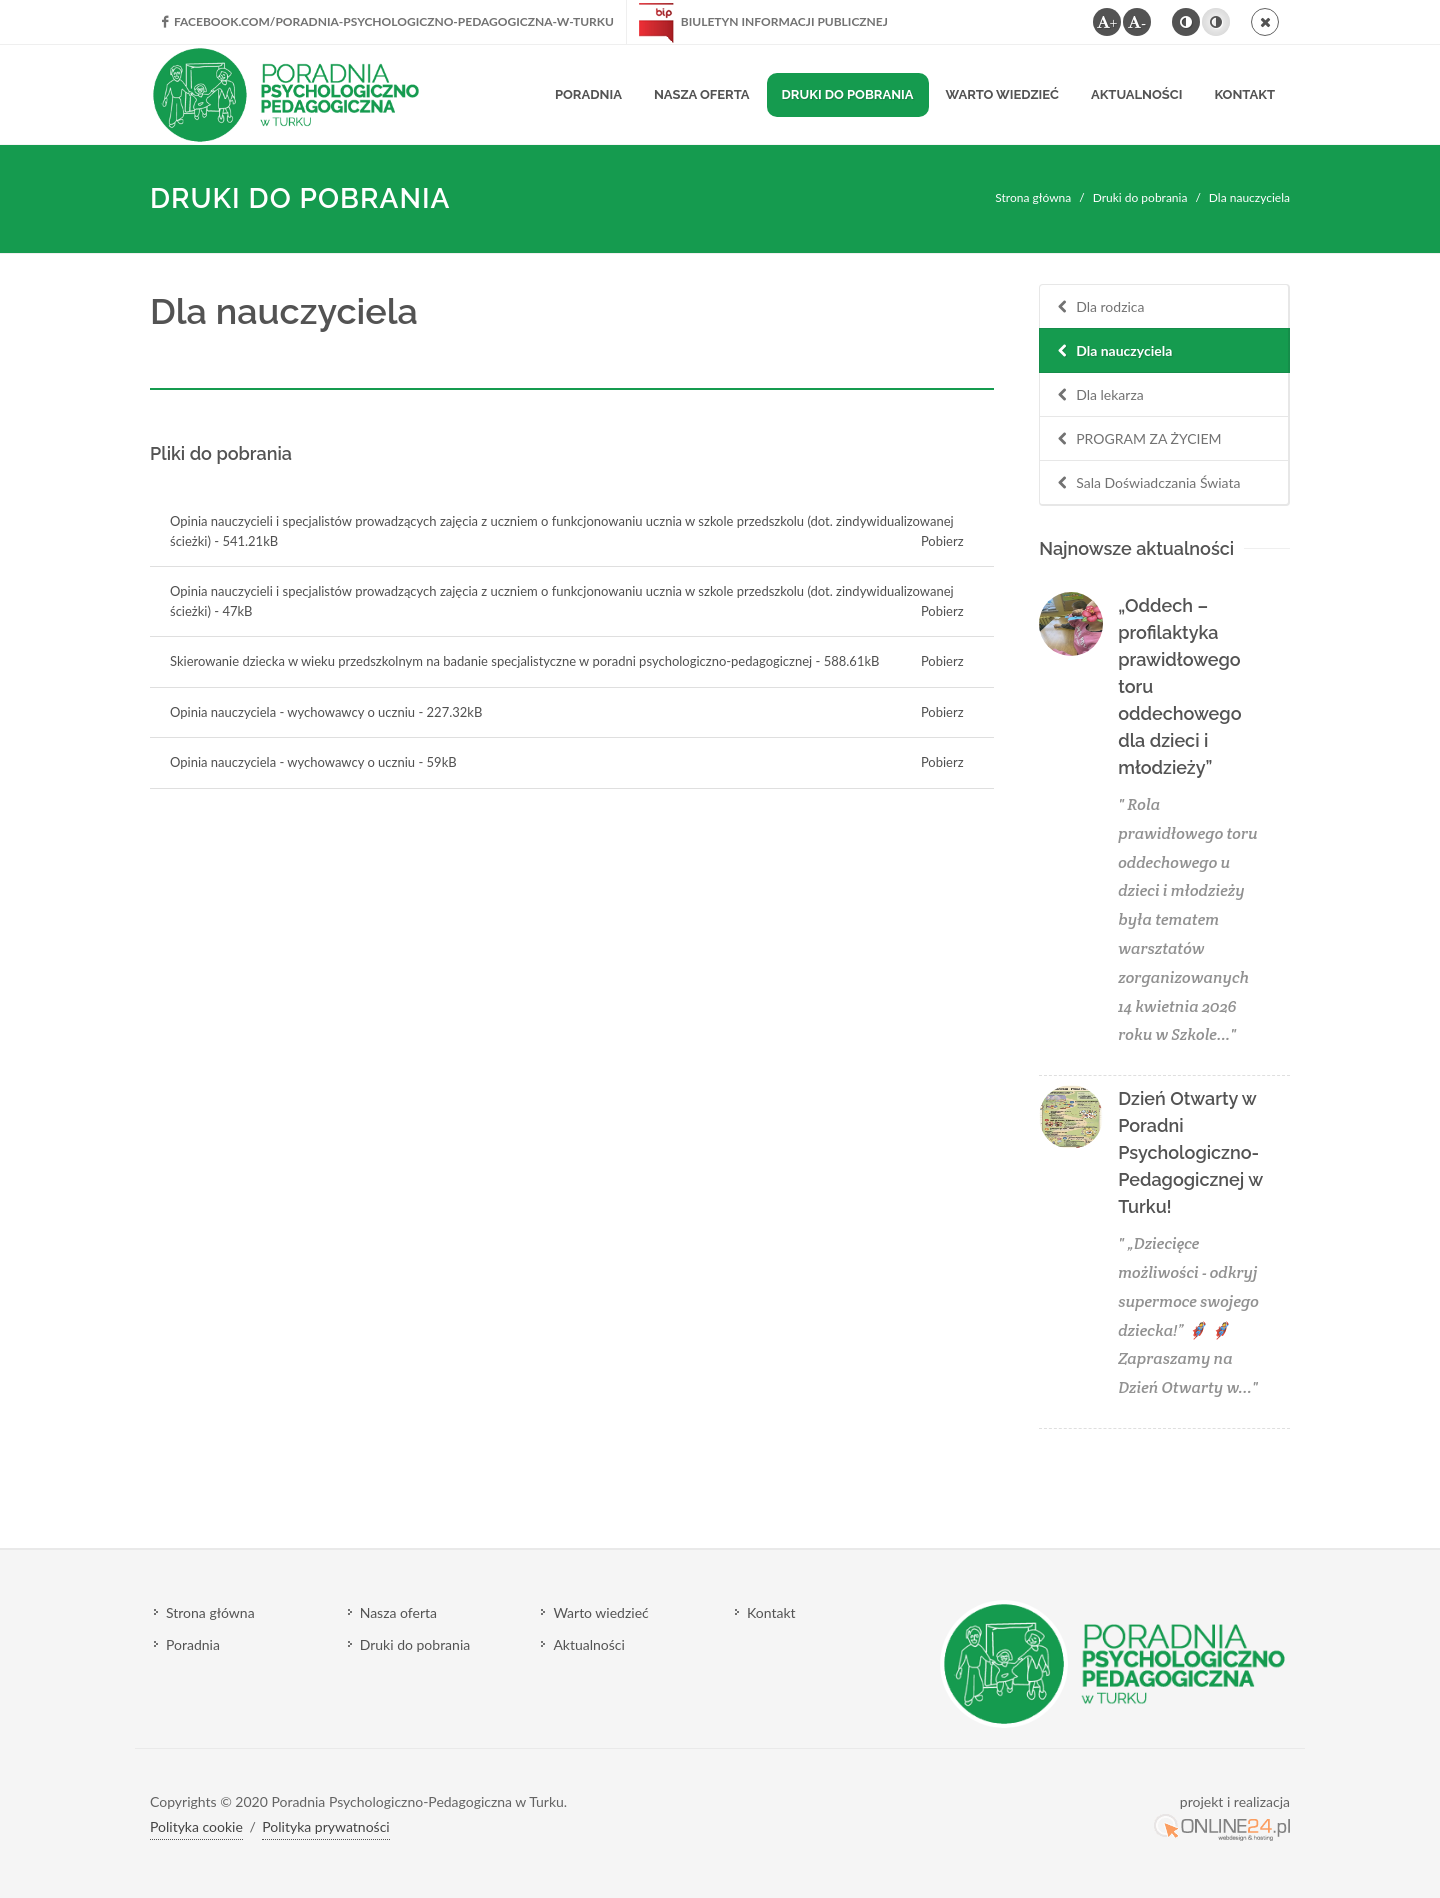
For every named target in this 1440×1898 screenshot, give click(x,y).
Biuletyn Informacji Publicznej (763, 21)
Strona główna (1033, 197)
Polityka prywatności (325, 1826)
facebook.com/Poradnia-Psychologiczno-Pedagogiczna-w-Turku (388, 21)
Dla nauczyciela (1113, 351)
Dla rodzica (1099, 307)
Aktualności (589, 1644)
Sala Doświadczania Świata (1147, 483)
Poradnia (193, 1644)
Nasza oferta (398, 1612)
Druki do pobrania (1140, 197)
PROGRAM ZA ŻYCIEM (1137, 439)
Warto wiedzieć (600, 1612)
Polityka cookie (196, 1826)
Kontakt (771, 1612)
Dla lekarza (1099, 395)
